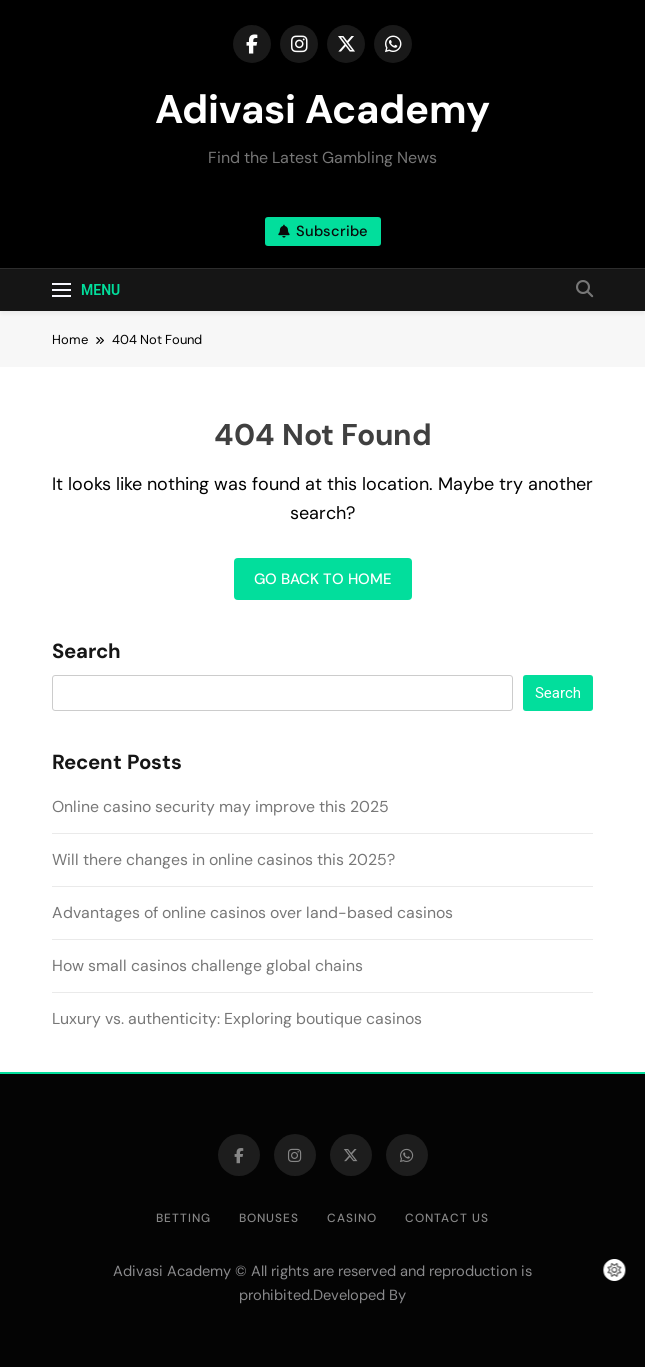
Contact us (447, 1218)
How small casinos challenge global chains (207, 965)
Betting (183, 1218)
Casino (352, 1218)
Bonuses (269, 1218)
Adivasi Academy (322, 109)
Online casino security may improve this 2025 (220, 806)
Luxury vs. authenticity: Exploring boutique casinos (237, 1018)
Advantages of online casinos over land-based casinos (252, 912)
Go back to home (323, 579)
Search (86, 652)
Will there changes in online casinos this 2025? (223, 859)
